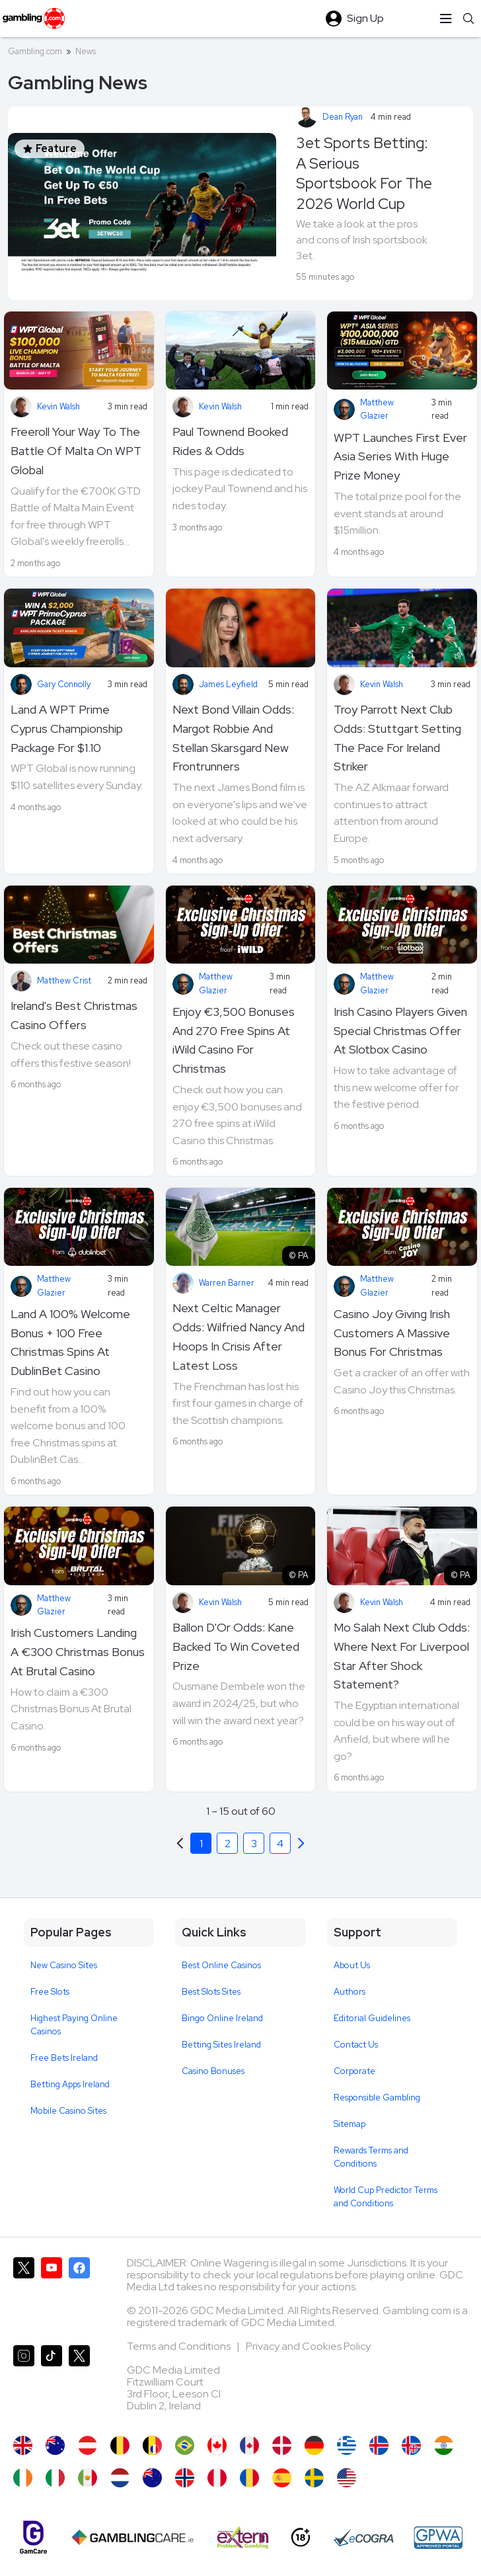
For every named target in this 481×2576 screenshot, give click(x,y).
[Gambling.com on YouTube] (51, 2296)
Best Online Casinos (221, 1965)
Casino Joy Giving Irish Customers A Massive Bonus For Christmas (392, 1333)
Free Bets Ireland (64, 2057)
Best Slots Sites (211, 1991)
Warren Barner (226, 1282)
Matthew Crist (64, 980)
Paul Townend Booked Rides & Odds (230, 441)
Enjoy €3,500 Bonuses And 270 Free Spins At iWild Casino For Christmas (233, 1040)
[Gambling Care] (132, 2537)
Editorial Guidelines (372, 2018)
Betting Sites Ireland (221, 2044)
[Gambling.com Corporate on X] (79, 2384)
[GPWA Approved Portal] (438, 2537)
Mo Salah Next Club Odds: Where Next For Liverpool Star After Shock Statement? (402, 1656)
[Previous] (301, 1843)
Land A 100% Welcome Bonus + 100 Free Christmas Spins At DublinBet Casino (70, 1342)
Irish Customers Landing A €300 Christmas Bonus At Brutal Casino (78, 1652)
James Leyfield (228, 684)
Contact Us (356, 2044)
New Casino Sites (63, 1965)
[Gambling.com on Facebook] (79, 2296)
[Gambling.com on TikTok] (51, 2384)
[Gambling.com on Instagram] (23, 2384)
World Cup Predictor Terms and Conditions (385, 2196)
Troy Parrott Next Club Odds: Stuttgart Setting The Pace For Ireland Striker (397, 738)
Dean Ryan (342, 116)
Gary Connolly (64, 684)
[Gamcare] (33, 2537)
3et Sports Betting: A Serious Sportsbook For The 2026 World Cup (364, 173)
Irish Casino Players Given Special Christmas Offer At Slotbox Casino (400, 1031)
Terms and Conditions (180, 2346)
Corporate (354, 2071)
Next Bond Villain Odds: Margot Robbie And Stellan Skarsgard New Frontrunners (233, 738)
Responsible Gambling (377, 2097)
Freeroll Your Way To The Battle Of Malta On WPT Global (76, 451)
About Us (352, 1965)
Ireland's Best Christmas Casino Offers (74, 1015)
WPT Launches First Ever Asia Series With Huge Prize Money (400, 456)
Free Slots (49, 1991)
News (85, 51)
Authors (349, 1991)
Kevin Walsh (58, 406)
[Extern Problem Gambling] (243, 2537)
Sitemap (349, 2124)
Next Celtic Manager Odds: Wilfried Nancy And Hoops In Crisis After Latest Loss (238, 1336)
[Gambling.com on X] (23, 2296)
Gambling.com (35, 51)
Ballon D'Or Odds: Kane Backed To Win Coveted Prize (235, 1646)
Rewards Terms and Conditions (371, 2157)
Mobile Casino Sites (68, 2110)
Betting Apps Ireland (70, 2084)
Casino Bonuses (213, 2071)
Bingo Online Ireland (222, 2018)
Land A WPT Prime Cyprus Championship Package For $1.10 (67, 728)
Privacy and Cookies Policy (308, 2346)
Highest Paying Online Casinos (74, 2025)
